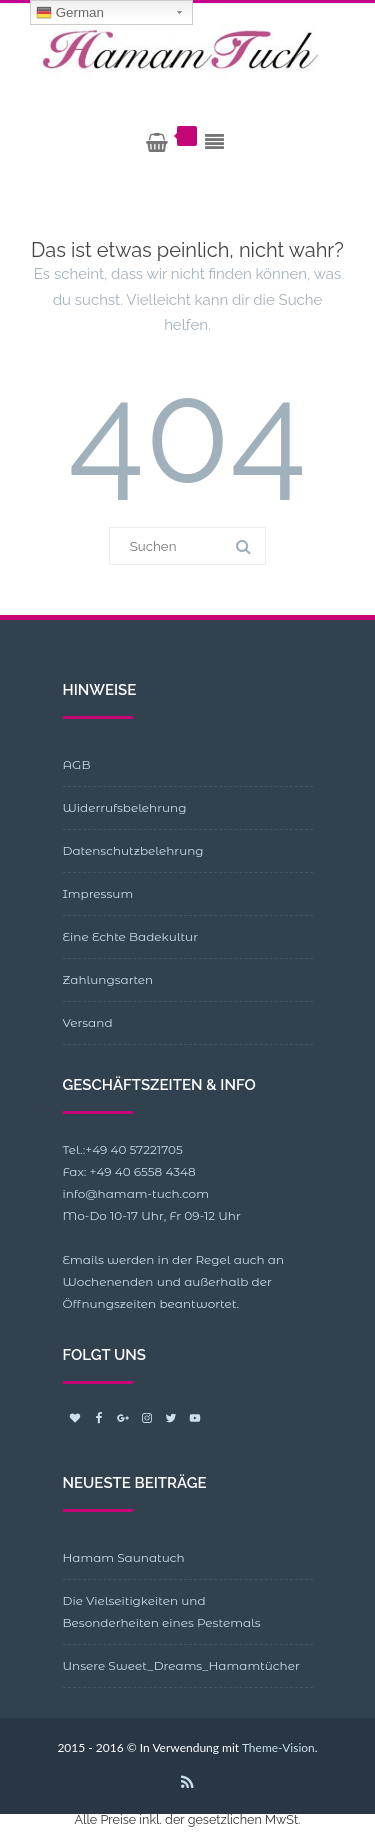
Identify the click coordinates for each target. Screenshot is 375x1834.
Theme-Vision (278, 1747)
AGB (77, 764)
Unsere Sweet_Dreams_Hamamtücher (181, 1665)
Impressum (98, 893)
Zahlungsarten (108, 979)
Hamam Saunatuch (124, 1557)
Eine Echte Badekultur (130, 936)
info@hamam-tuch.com (136, 1193)
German (70, 13)
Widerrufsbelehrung (125, 807)
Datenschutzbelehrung (133, 850)
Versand (88, 1022)
